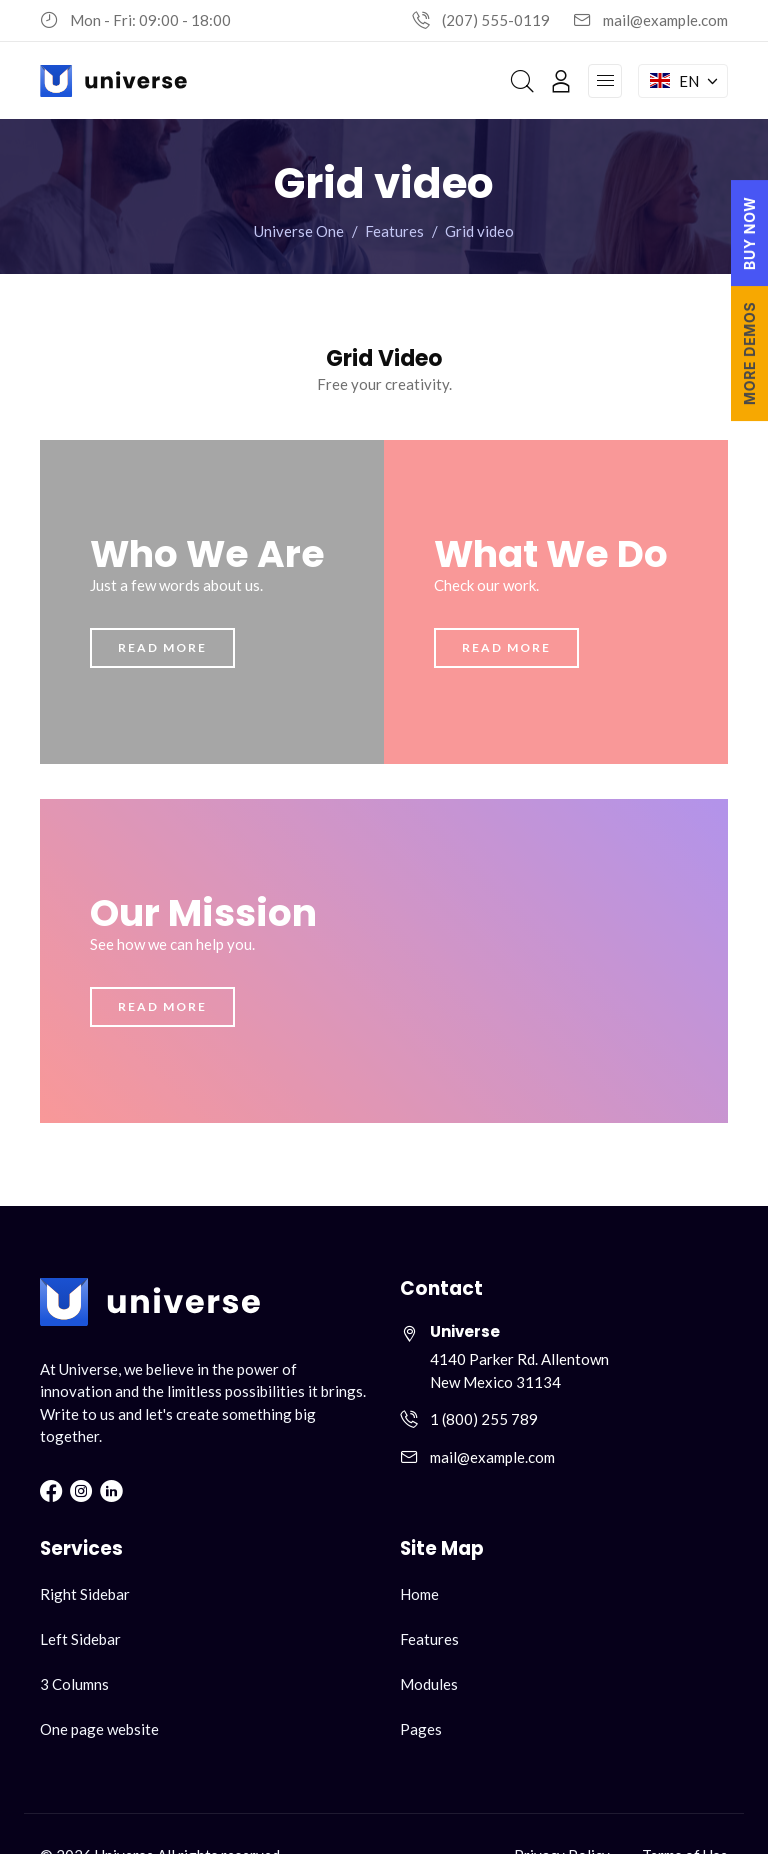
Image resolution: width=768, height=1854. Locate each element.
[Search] (522, 81)
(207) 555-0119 (496, 20)
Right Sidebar (85, 1594)
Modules (429, 1684)
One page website (99, 1729)
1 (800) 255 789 (484, 1419)
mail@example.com (665, 20)
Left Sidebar (80, 1639)
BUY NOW (749, 233)
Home (419, 1594)
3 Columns (74, 1684)
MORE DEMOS (749, 353)
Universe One (299, 231)
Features (394, 231)
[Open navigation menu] (605, 81)
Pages (421, 1729)
